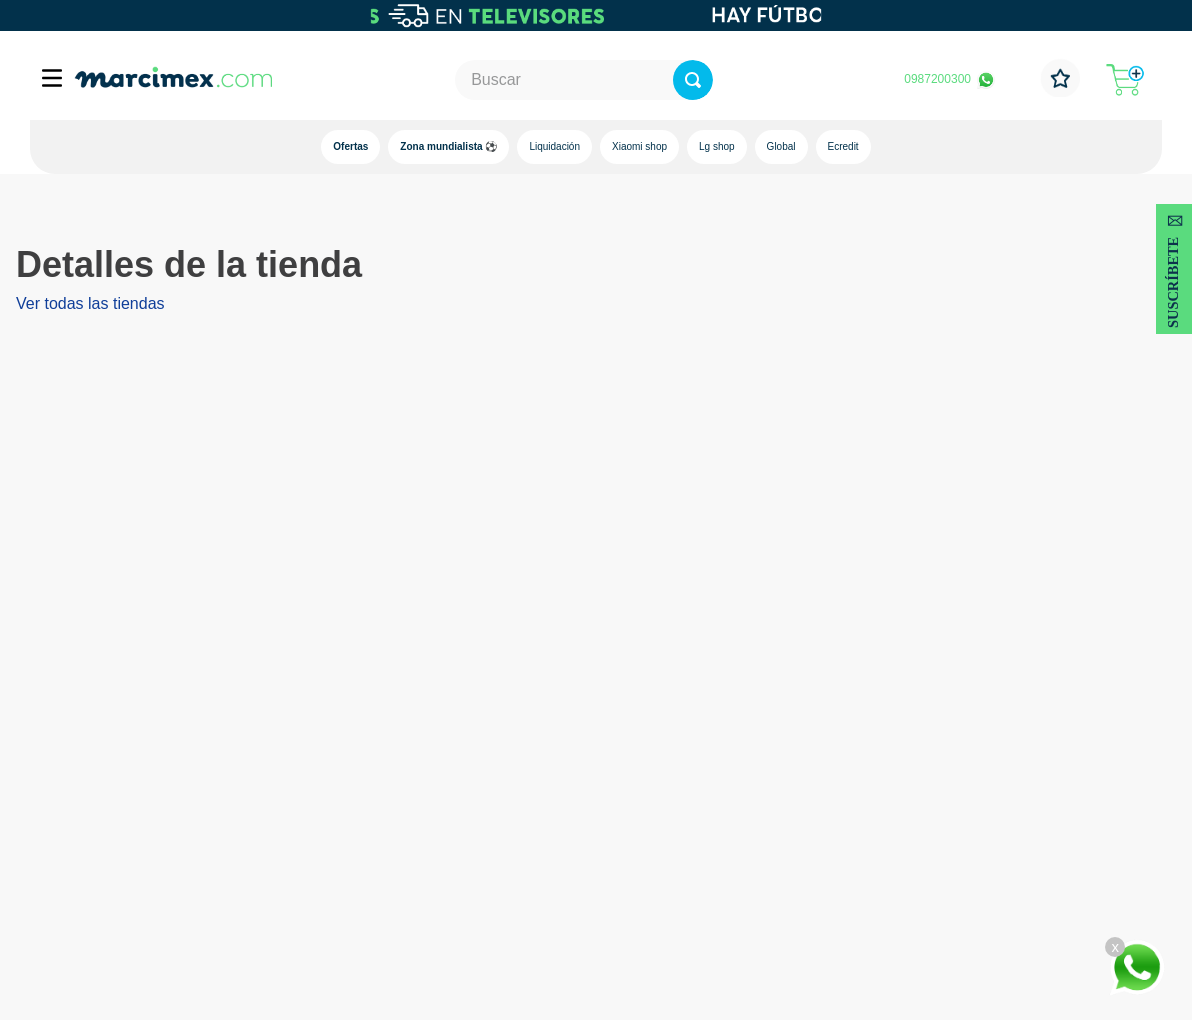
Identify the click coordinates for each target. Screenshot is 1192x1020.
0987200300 (937, 79)
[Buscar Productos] (771, 80)
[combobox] (584, 80)
